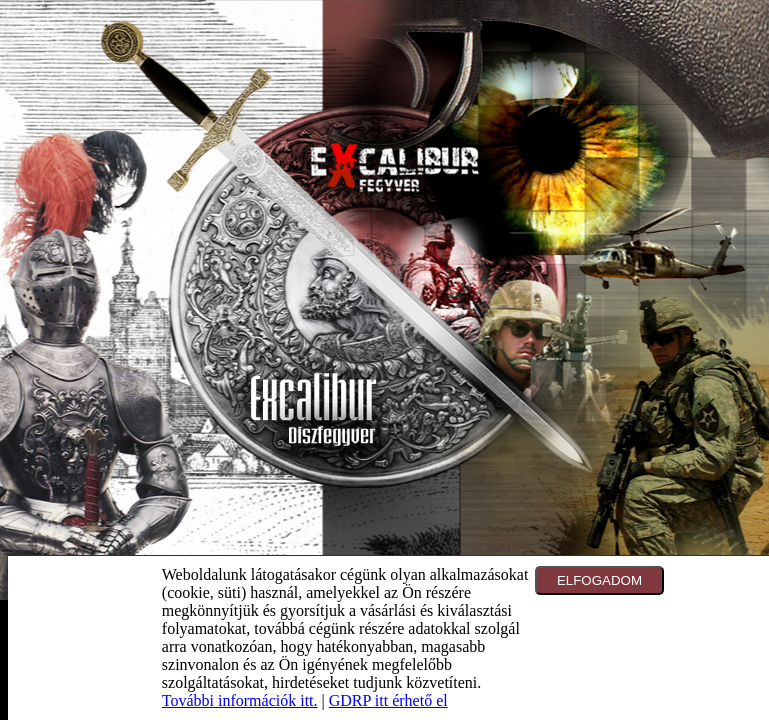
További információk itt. (240, 700)
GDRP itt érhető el (388, 700)
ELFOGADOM (599, 580)
